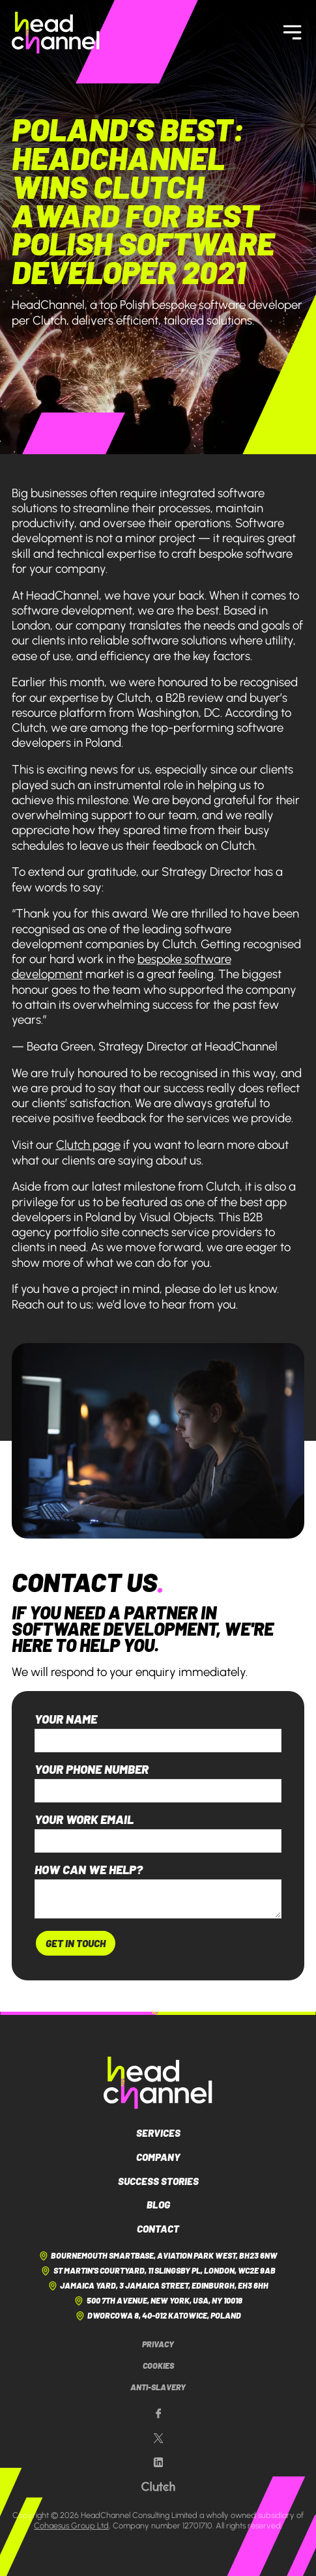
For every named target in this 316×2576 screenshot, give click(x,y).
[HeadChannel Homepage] (56, 33)
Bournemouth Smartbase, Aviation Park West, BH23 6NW (158, 2256)
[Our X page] (158, 2438)
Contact (158, 2229)
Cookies (158, 2366)
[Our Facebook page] (158, 2414)
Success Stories (158, 2181)
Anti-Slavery (158, 2387)
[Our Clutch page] (158, 2487)
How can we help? (89, 1869)
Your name (66, 1719)
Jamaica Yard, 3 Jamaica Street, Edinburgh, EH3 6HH (158, 2286)
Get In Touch (76, 1943)
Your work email (84, 1819)
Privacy (158, 2344)
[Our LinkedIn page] (158, 2462)
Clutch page (88, 1144)
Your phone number (92, 1769)
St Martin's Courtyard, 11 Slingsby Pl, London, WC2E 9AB (157, 2271)
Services (158, 2133)
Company (158, 2157)
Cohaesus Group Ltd (71, 2525)
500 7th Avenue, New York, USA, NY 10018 (158, 2301)
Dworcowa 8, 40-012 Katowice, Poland (158, 2316)
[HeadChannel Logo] (158, 2083)
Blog (158, 2204)
